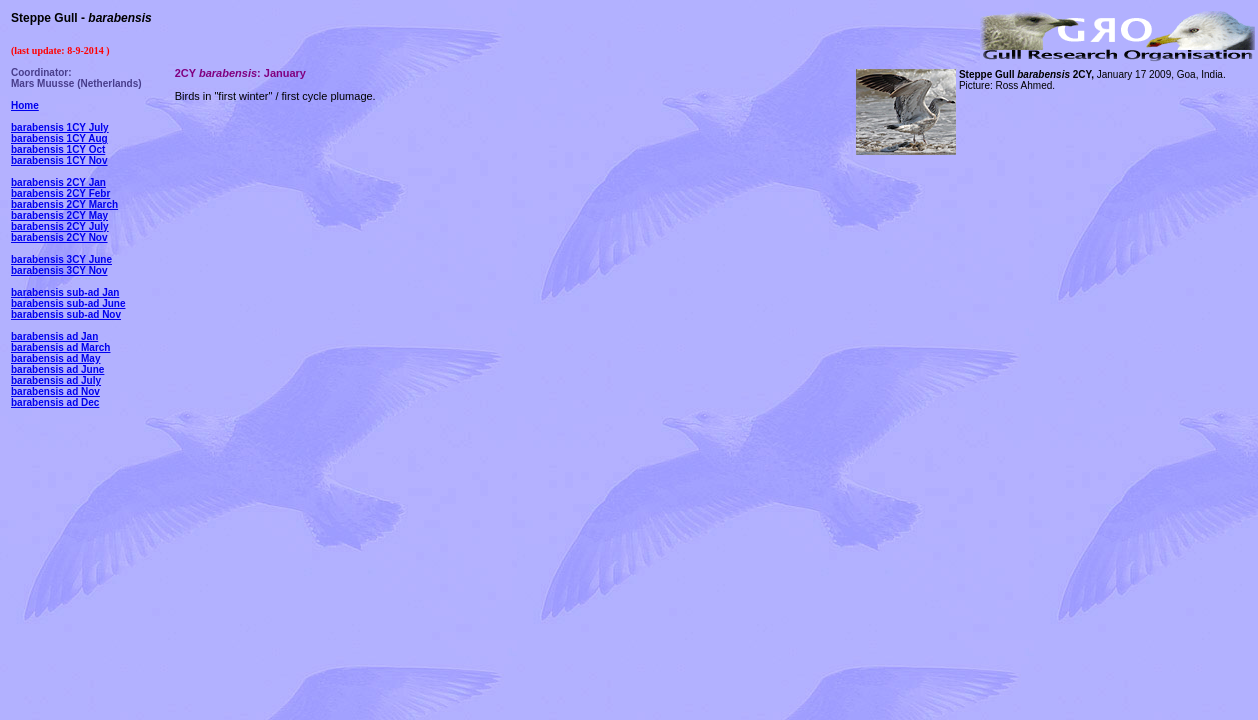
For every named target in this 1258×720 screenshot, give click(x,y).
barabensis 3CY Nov (59, 270)
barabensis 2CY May (59, 215)
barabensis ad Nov (55, 391)
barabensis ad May (55, 358)
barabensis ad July (56, 380)
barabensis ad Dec (55, 402)
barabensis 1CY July (60, 127)
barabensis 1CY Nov (59, 160)
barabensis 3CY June (61, 259)
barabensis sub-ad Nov (66, 314)
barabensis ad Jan (54, 336)
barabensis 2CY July (60, 226)
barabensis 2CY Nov (59, 237)
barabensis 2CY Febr (60, 193)
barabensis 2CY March (64, 204)
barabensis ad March (60, 347)
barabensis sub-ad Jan (65, 292)
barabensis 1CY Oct (58, 149)
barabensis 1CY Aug (59, 138)
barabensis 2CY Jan (58, 182)
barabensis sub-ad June (68, 303)
